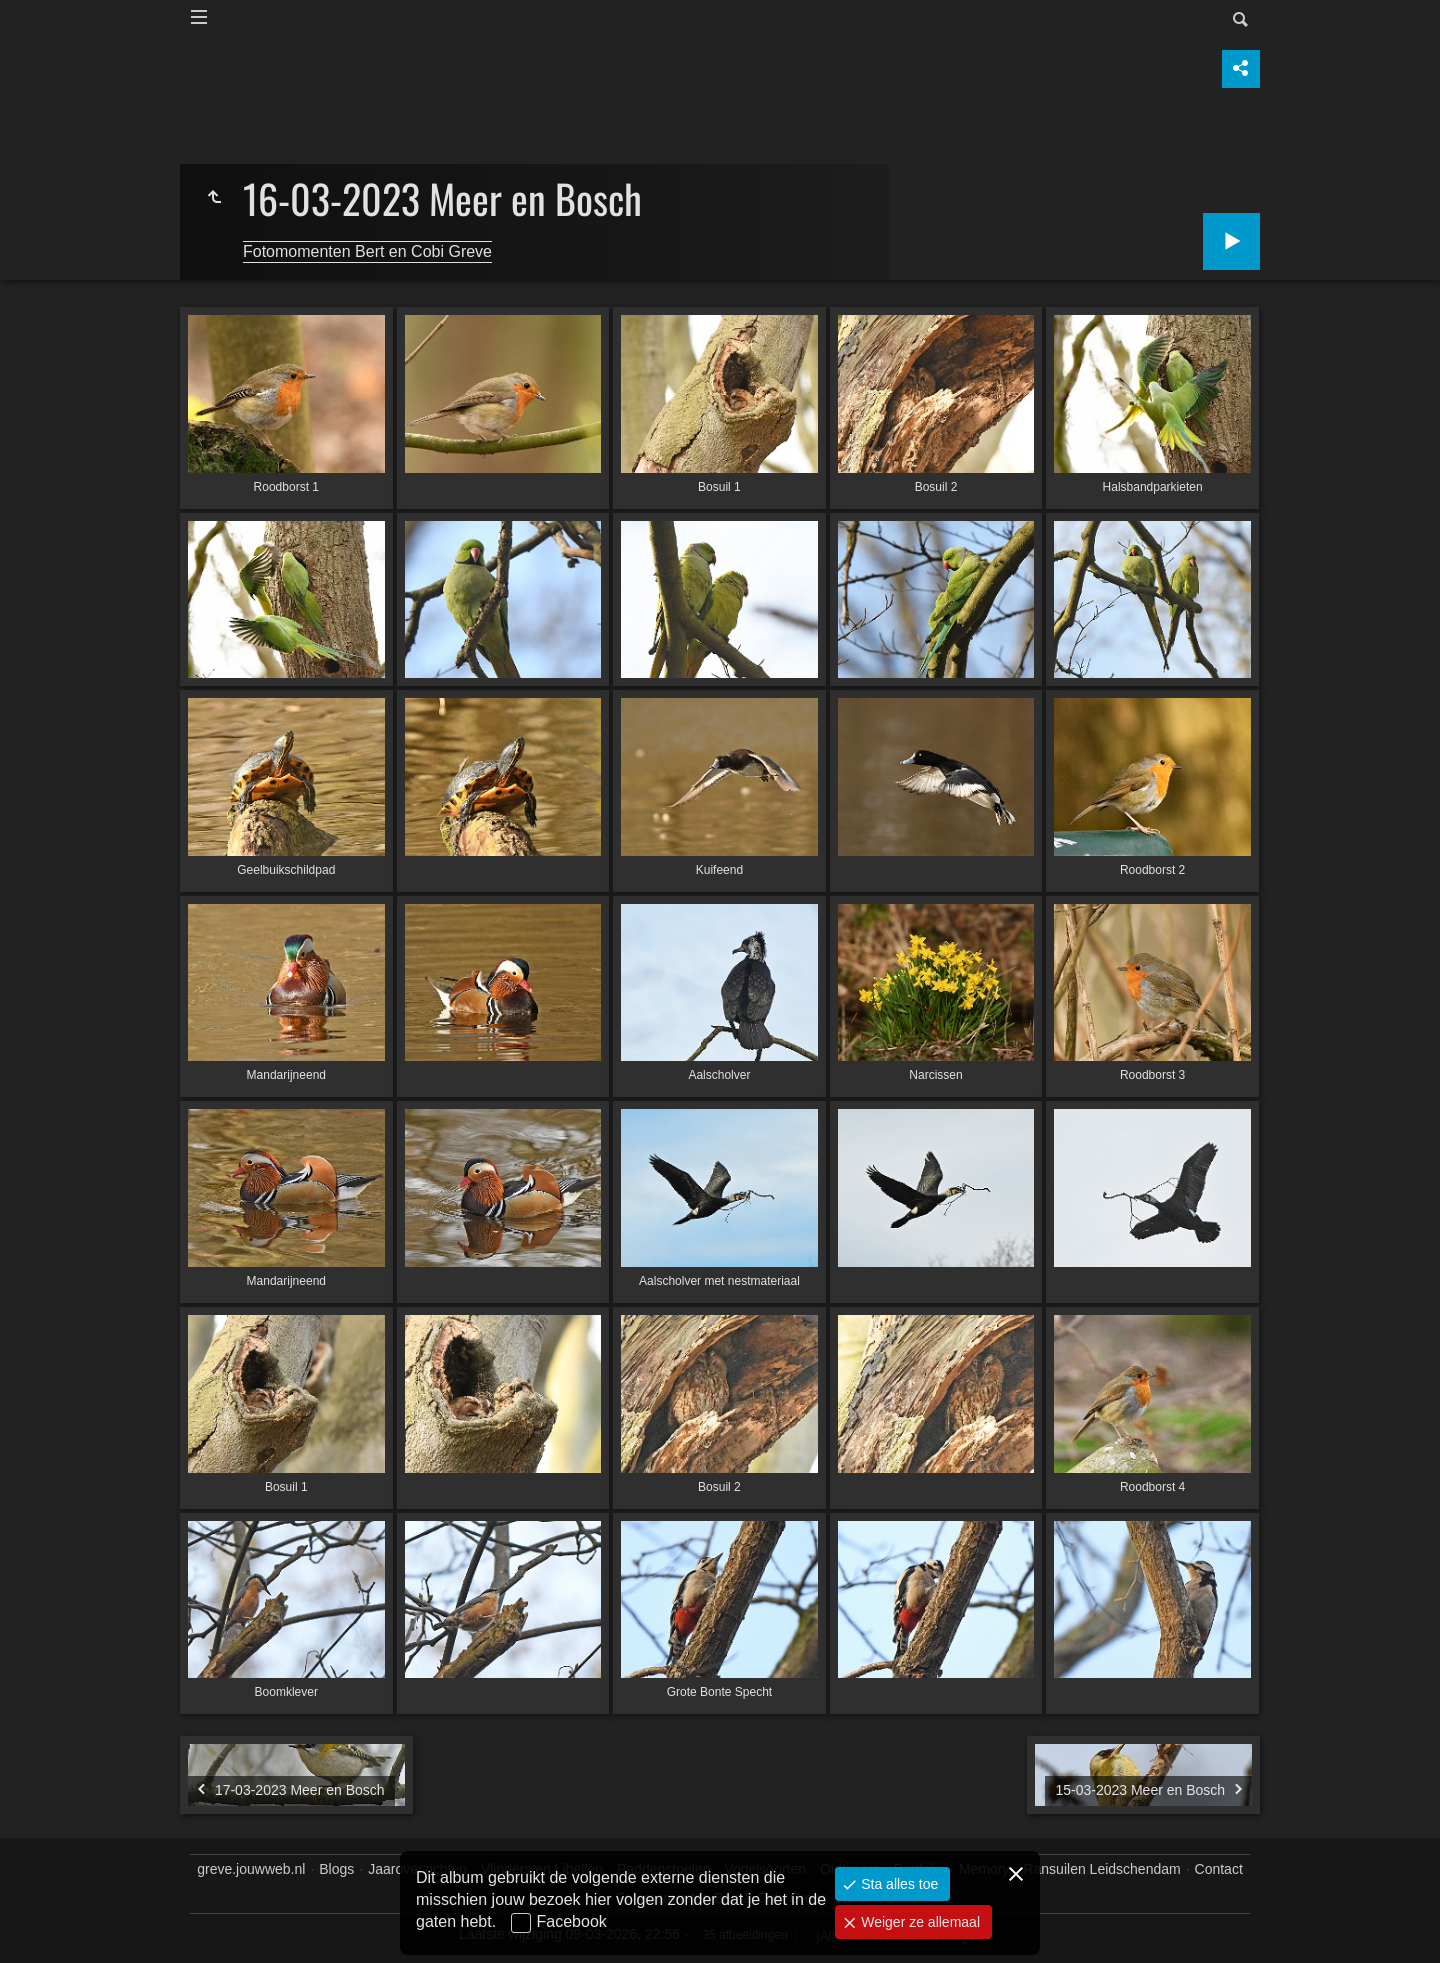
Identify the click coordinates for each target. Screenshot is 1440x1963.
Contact (1219, 1869)
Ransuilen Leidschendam (1101, 1869)
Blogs (336, 1869)
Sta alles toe (897, 1884)
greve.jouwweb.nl (251, 1869)
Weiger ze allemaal (918, 1922)
